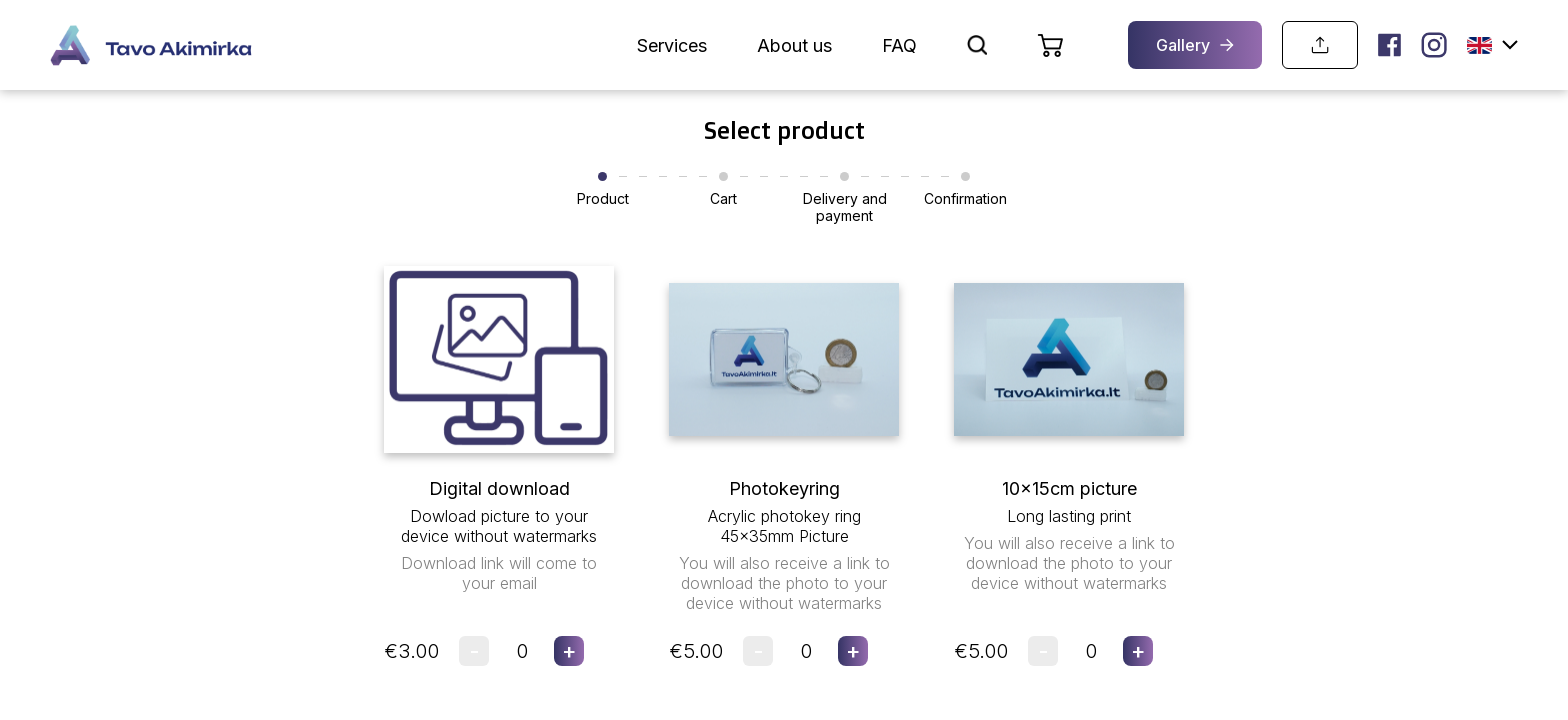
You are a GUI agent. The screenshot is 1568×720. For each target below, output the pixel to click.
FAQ (899, 45)
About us (794, 45)
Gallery (1195, 45)
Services (672, 45)
